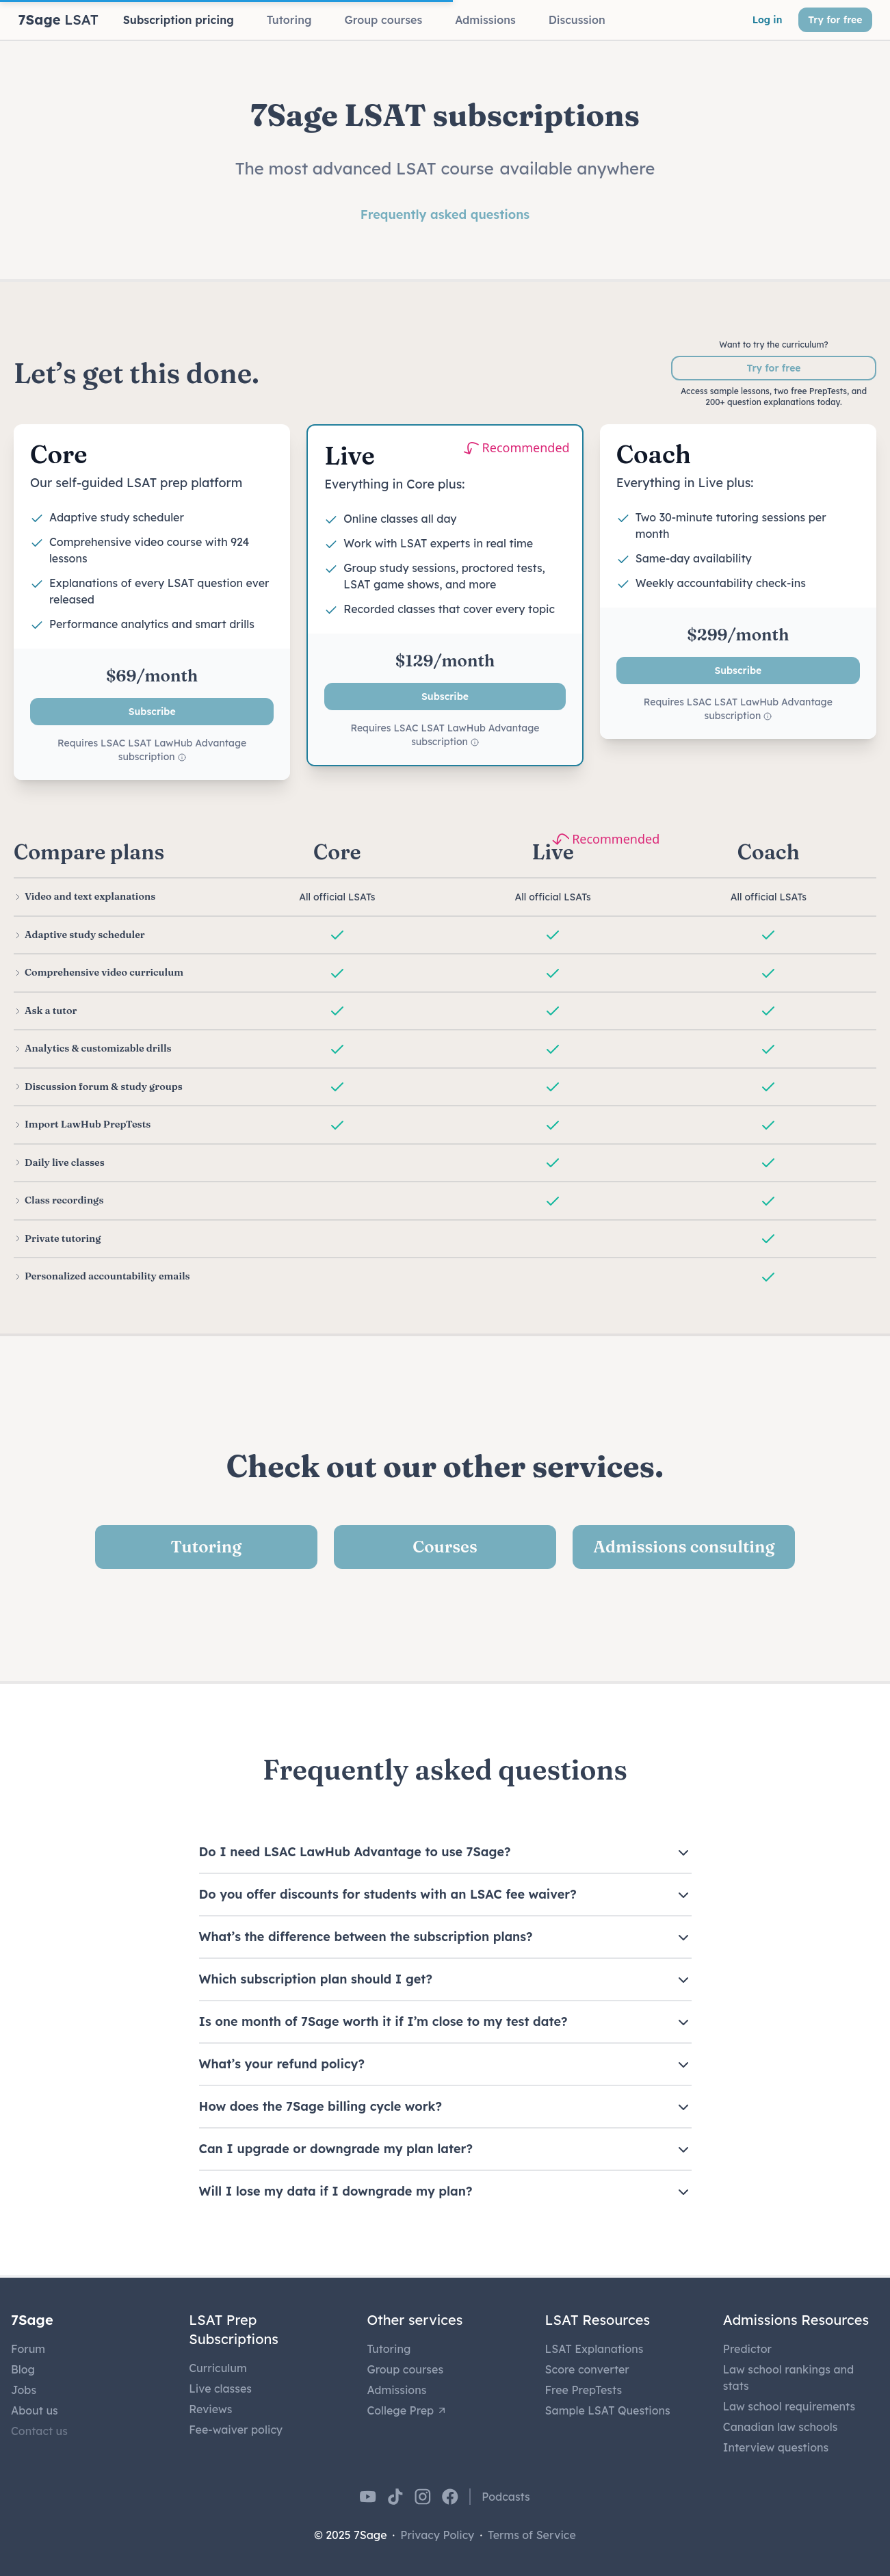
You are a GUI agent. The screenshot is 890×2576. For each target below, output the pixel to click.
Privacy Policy (437, 2535)
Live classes (220, 2388)
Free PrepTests (584, 2390)
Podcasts (505, 2496)
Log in (767, 20)
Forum (28, 2349)
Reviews (210, 2409)
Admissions (396, 2390)
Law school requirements (789, 2406)
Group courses (405, 2369)
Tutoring (388, 2349)
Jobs (23, 2390)
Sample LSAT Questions (607, 2410)
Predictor (747, 2349)
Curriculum (217, 2368)
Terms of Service (532, 2535)
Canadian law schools (780, 2427)
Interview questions (775, 2447)
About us (34, 2410)
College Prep (407, 2410)
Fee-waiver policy (236, 2429)
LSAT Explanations (594, 2349)
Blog (23, 2369)
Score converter (587, 2369)
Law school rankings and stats (788, 2378)
